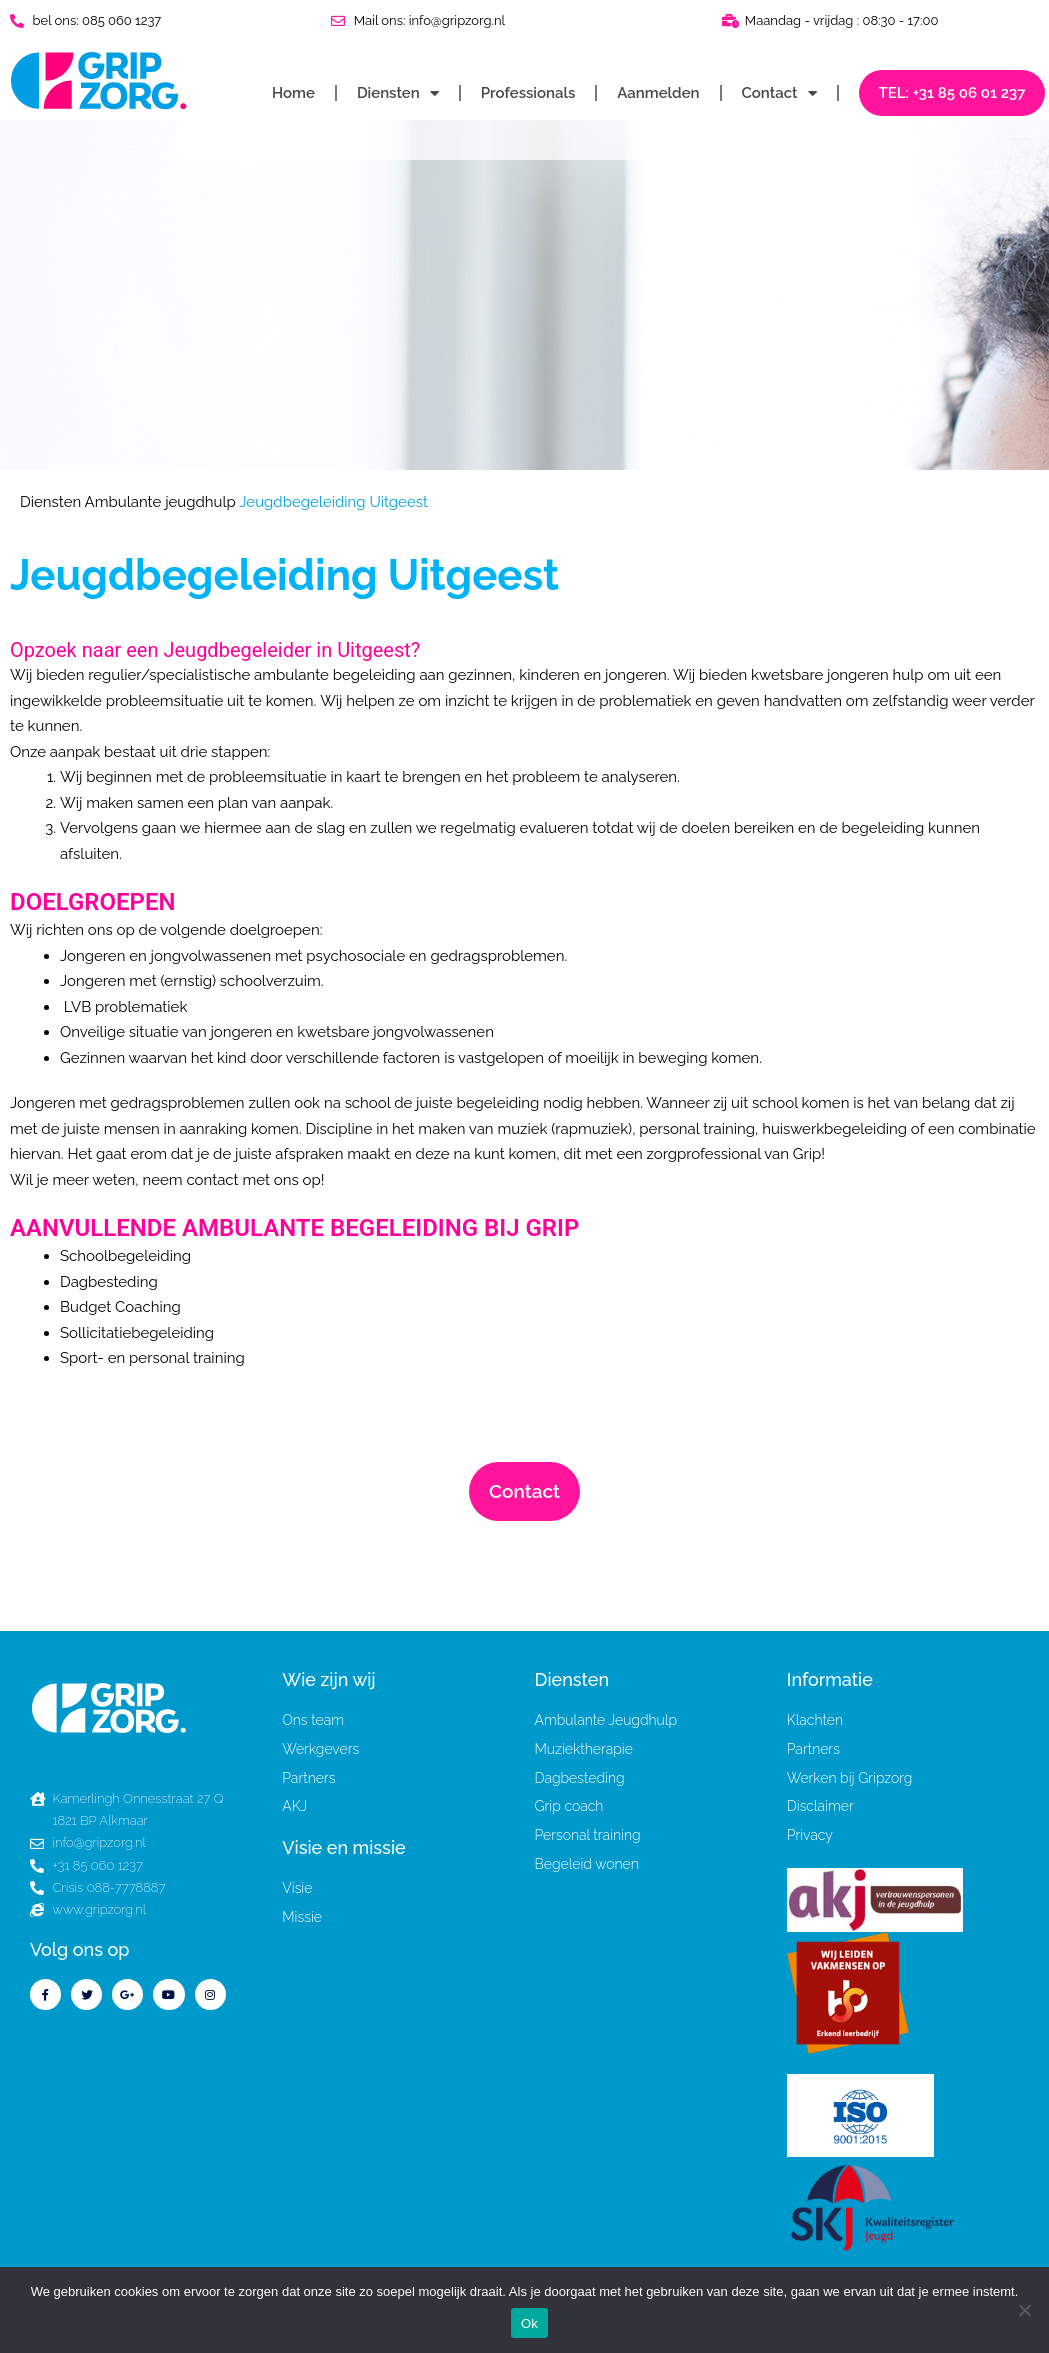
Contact (779, 93)
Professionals (528, 93)
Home (293, 93)
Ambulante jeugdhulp (160, 502)
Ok (529, 2323)
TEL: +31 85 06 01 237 (952, 93)
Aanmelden (658, 93)
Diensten (398, 93)
